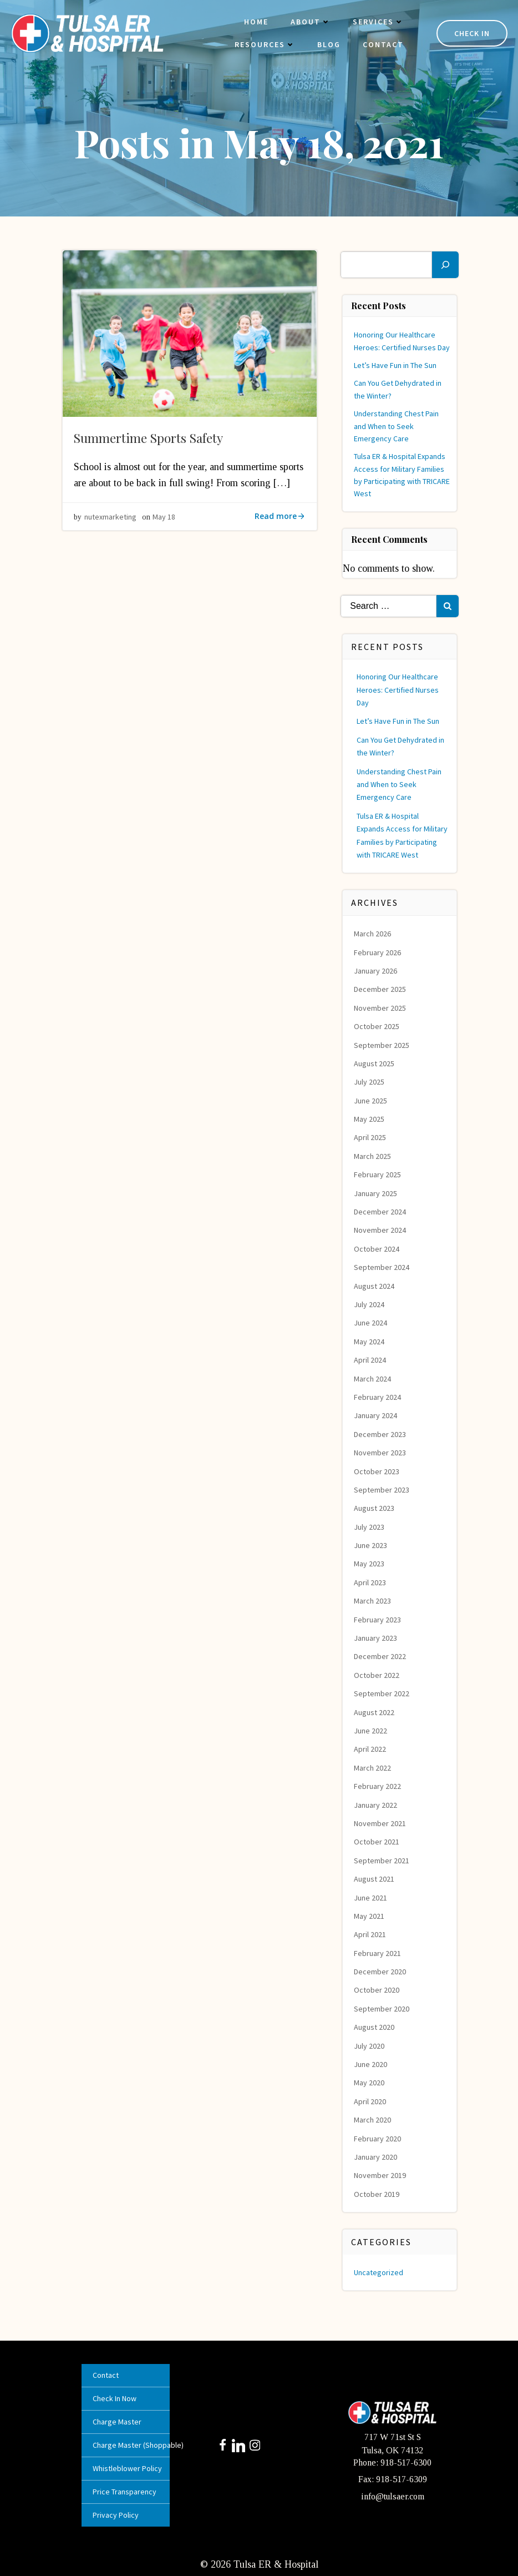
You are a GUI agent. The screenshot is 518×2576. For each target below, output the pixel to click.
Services (377, 22)
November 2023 (380, 1451)
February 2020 (378, 2137)
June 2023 (371, 1544)
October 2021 (377, 1841)
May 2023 (369, 1562)
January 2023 (376, 1637)
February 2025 (378, 1173)
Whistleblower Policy (126, 2467)
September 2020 (382, 2007)
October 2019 (377, 2192)
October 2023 (377, 1470)
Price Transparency (126, 2491)
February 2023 (378, 1618)
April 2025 (370, 1136)
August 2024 (374, 1284)
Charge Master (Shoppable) (126, 2444)
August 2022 (374, 1711)
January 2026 (376, 970)
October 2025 (377, 1025)
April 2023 (370, 1581)
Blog (327, 45)
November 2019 (380, 2174)
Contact (382, 45)
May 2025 (369, 1118)
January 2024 (376, 1414)
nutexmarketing (110, 517)
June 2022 (371, 1730)
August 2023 (374, 1507)
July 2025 (369, 1081)
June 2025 (371, 1099)
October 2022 (377, 1673)
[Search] (445, 263)
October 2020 (377, 1989)
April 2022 (370, 1748)
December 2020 (380, 1970)
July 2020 (369, 2044)
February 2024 (378, 1396)
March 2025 (373, 1155)
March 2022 (373, 1766)
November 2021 (380, 1822)
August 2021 (374, 1878)
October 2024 (377, 1247)
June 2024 (371, 1322)
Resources (263, 45)
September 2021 (382, 1859)
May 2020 (369, 2081)
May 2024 (369, 1340)
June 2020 (371, 2063)
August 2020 (374, 2026)
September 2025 (382, 1043)
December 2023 (380, 1433)
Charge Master (118, 2421)
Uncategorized (379, 2271)
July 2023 (369, 1525)
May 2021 (369, 1914)
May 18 (164, 517)
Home (255, 22)
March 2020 (373, 2119)
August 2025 (374, 1062)
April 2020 (370, 2100)
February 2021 (378, 1952)
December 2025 (380, 988)
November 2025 (380, 1006)
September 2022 (382, 1692)
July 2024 (369, 1303)
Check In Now (116, 2397)
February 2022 (378, 1785)
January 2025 (376, 1192)
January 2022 (376, 1803)
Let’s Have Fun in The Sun (395, 364)
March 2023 (373, 1600)
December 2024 (380, 1211)
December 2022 (380, 1655)
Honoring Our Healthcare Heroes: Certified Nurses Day (398, 689)
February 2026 (378, 951)
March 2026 (373, 932)
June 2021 (371, 1896)
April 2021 (370, 1933)
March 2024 (373, 1377)
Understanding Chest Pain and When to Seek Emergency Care (396, 424)
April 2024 (370, 1359)
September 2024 (382, 1266)
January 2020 (376, 2156)
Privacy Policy (117, 2514)
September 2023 (382, 1488)
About (309, 22)
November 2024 (380, 1229)
